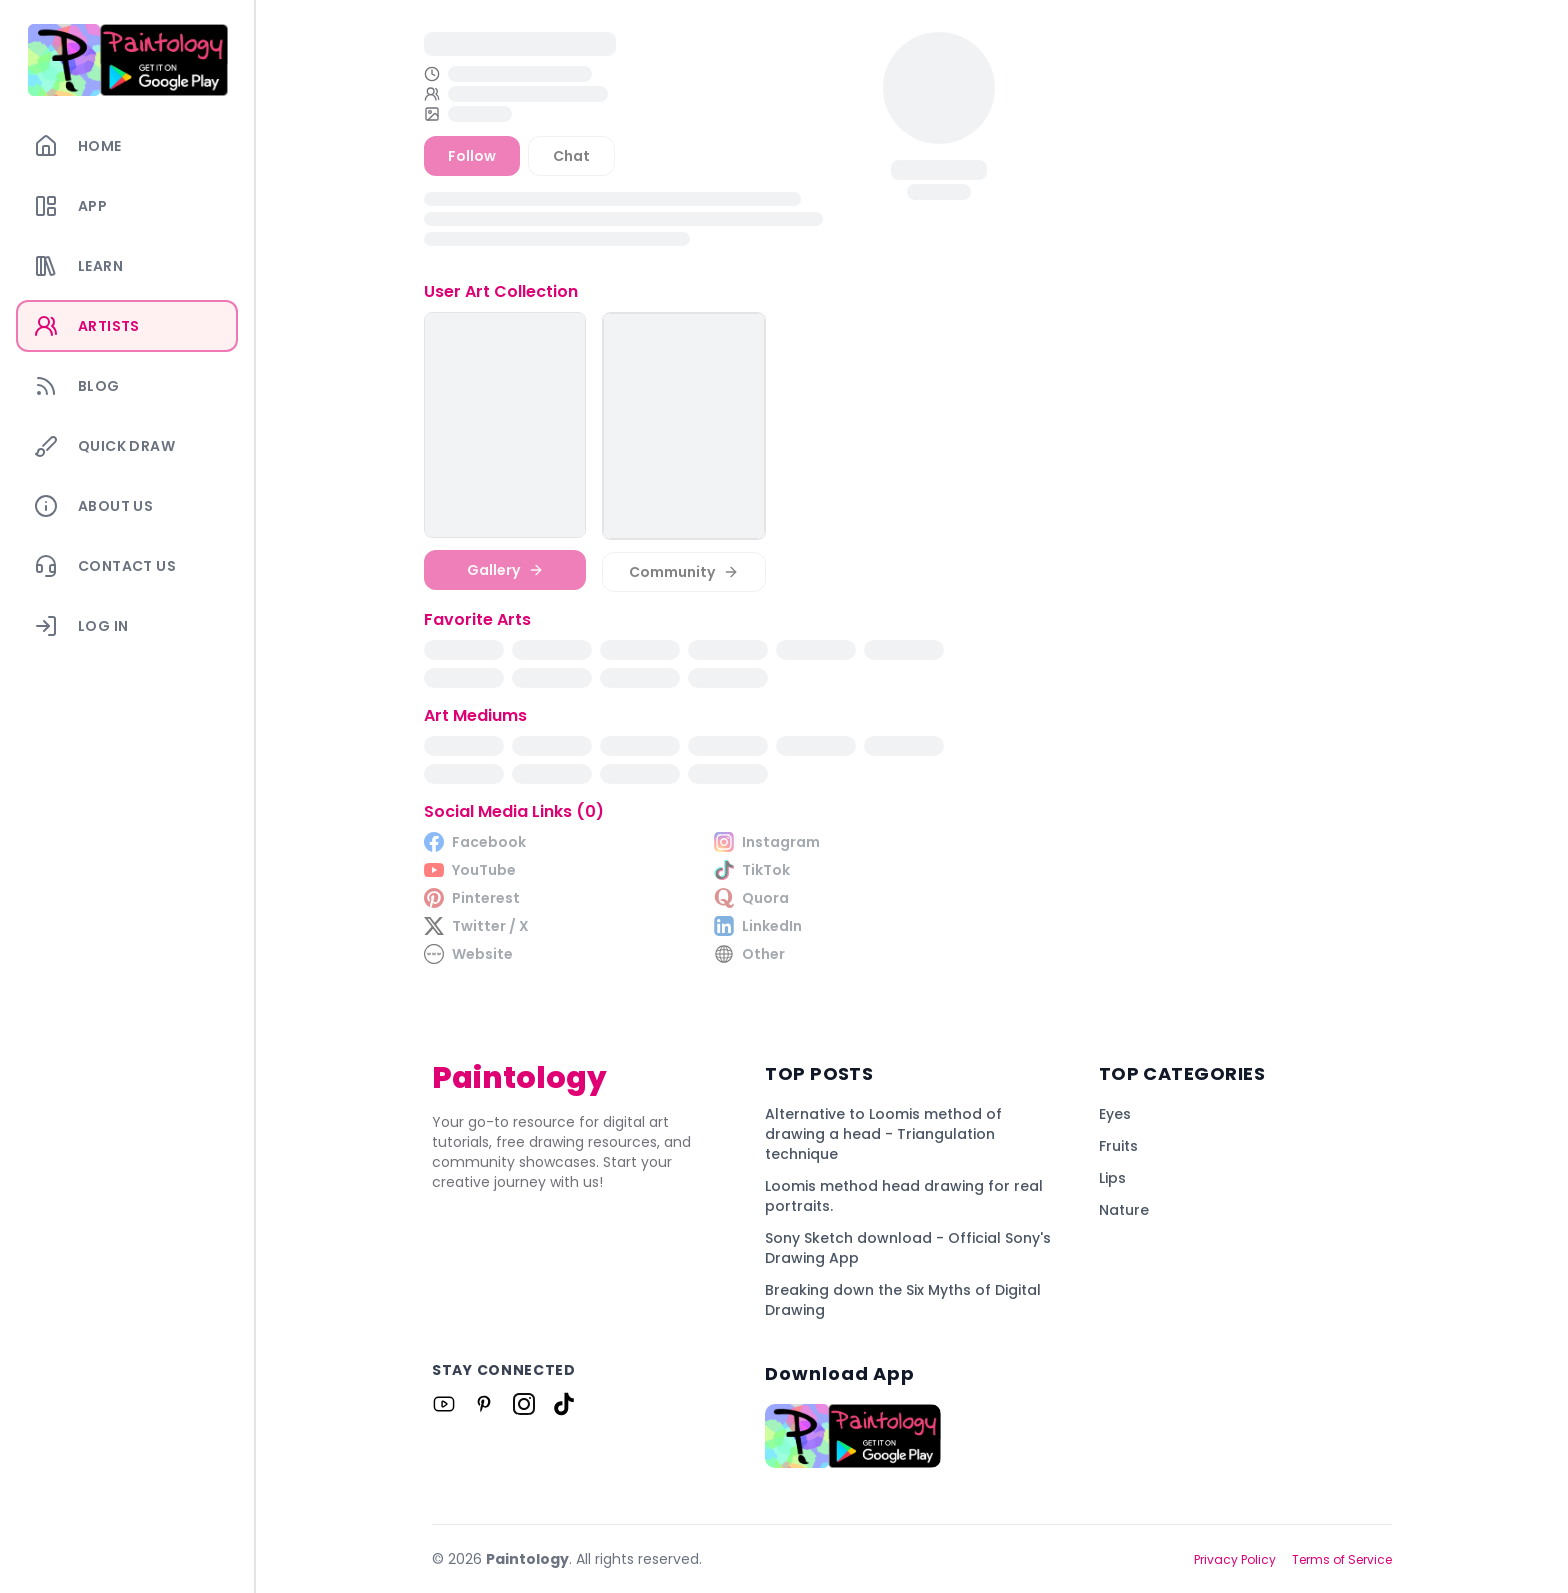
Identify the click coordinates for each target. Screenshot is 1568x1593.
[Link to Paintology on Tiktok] (564, 1404)
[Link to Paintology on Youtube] (444, 1404)
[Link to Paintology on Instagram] (524, 1404)
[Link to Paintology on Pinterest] (484, 1404)
